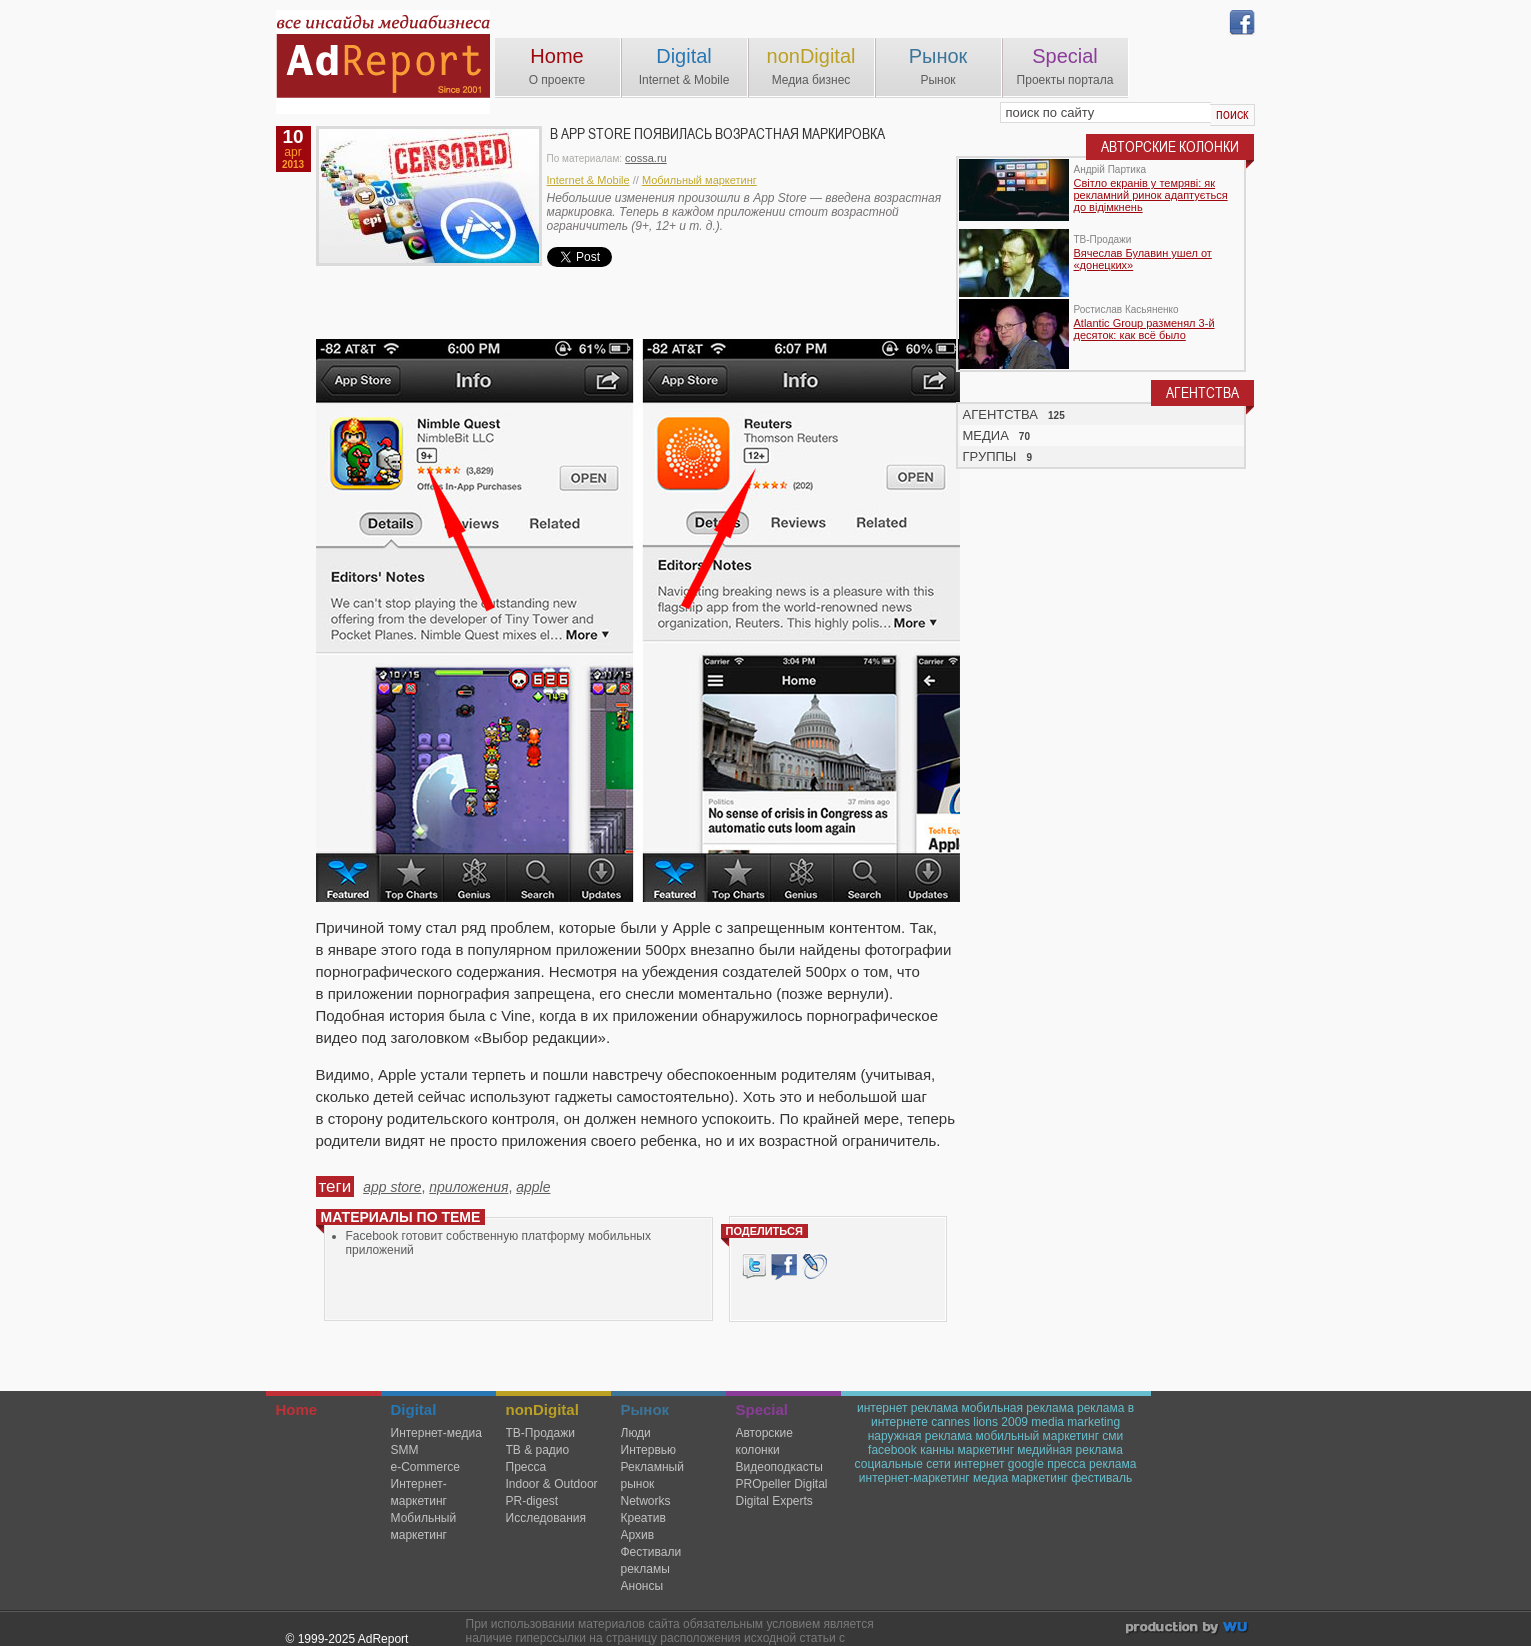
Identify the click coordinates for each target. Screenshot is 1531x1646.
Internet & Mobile (588, 180)
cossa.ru (646, 158)
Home (556, 56)
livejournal (814, 1266)
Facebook (784, 1266)
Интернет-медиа (436, 1433)
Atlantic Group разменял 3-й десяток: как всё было (1144, 329)
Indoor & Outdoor (552, 1484)
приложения (468, 1187)
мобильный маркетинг (1038, 1436)
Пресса (526, 1467)
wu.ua (1188, 1629)
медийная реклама (1070, 1450)
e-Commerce (425, 1467)
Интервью (649, 1450)
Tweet (754, 1266)
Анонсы (642, 1586)
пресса (1066, 1464)
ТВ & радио (538, 1450)
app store (392, 1187)
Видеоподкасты (779, 1467)
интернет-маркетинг (914, 1478)
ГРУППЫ (990, 456)
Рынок (938, 56)
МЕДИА (986, 435)
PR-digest (532, 1501)
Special (1065, 56)
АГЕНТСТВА (1001, 414)
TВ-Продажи (540, 1433)
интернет (979, 1464)
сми (1112, 1436)
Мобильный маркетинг (699, 180)
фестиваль (1101, 1478)
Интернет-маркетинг (419, 1492)
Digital (684, 56)
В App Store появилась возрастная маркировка (717, 134)
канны (937, 1450)
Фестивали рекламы (651, 1560)
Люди (636, 1433)
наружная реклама (920, 1436)
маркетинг (986, 1450)
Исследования (546, 1518)
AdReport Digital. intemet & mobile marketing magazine (383, 62)
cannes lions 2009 (979, 1422)
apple (533, 1187)
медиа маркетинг (1020, 1478)
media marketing (1075, 1422)
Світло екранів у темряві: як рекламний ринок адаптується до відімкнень (1151, 195)
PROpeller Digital (782, 1484)
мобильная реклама (1017, 1408)
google (1026, 1464)
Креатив (643, 1518)
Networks (646, 1501)
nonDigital (811, 56)
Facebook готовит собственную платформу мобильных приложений (498, 1243)
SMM (405, 1450)
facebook (892, 1450)
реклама (1112, 1464)
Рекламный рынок (652, 1475)
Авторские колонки (764, 1441)
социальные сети (903, 1464)
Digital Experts (774, 1501)
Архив (638, 1535)
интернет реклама (907, 1408)
